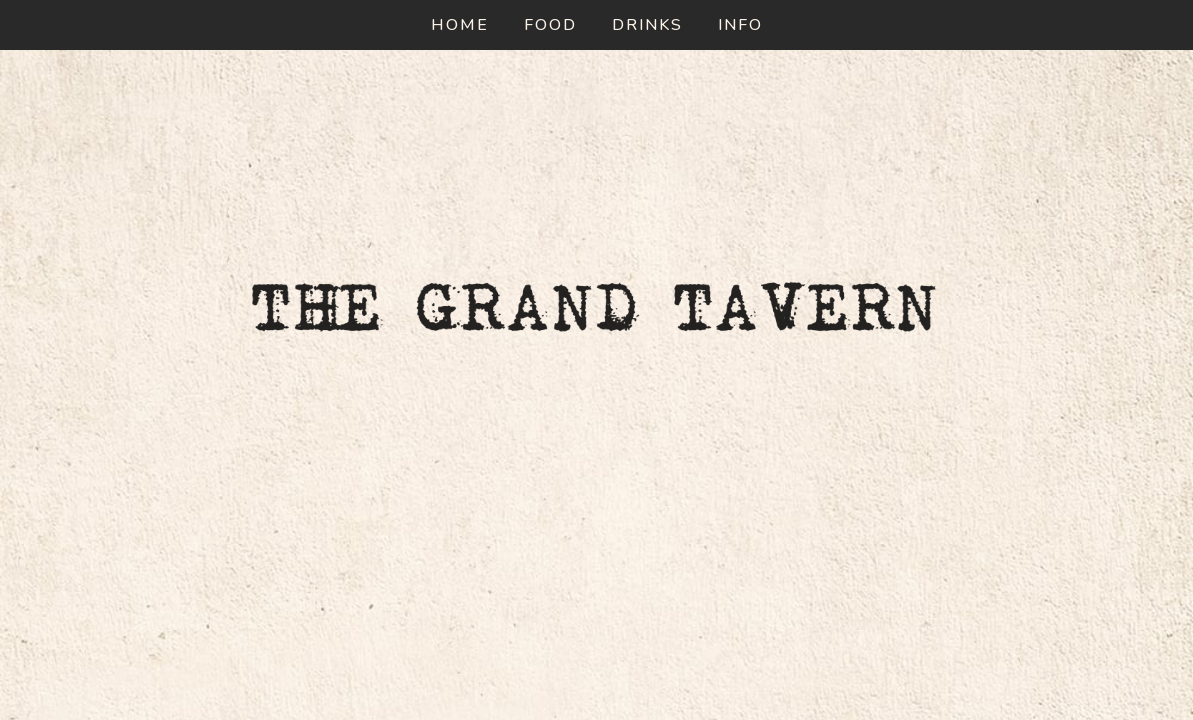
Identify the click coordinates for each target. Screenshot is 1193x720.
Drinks (647, 25)
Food (550, 25)
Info (740, 25)
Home (460, 25)
